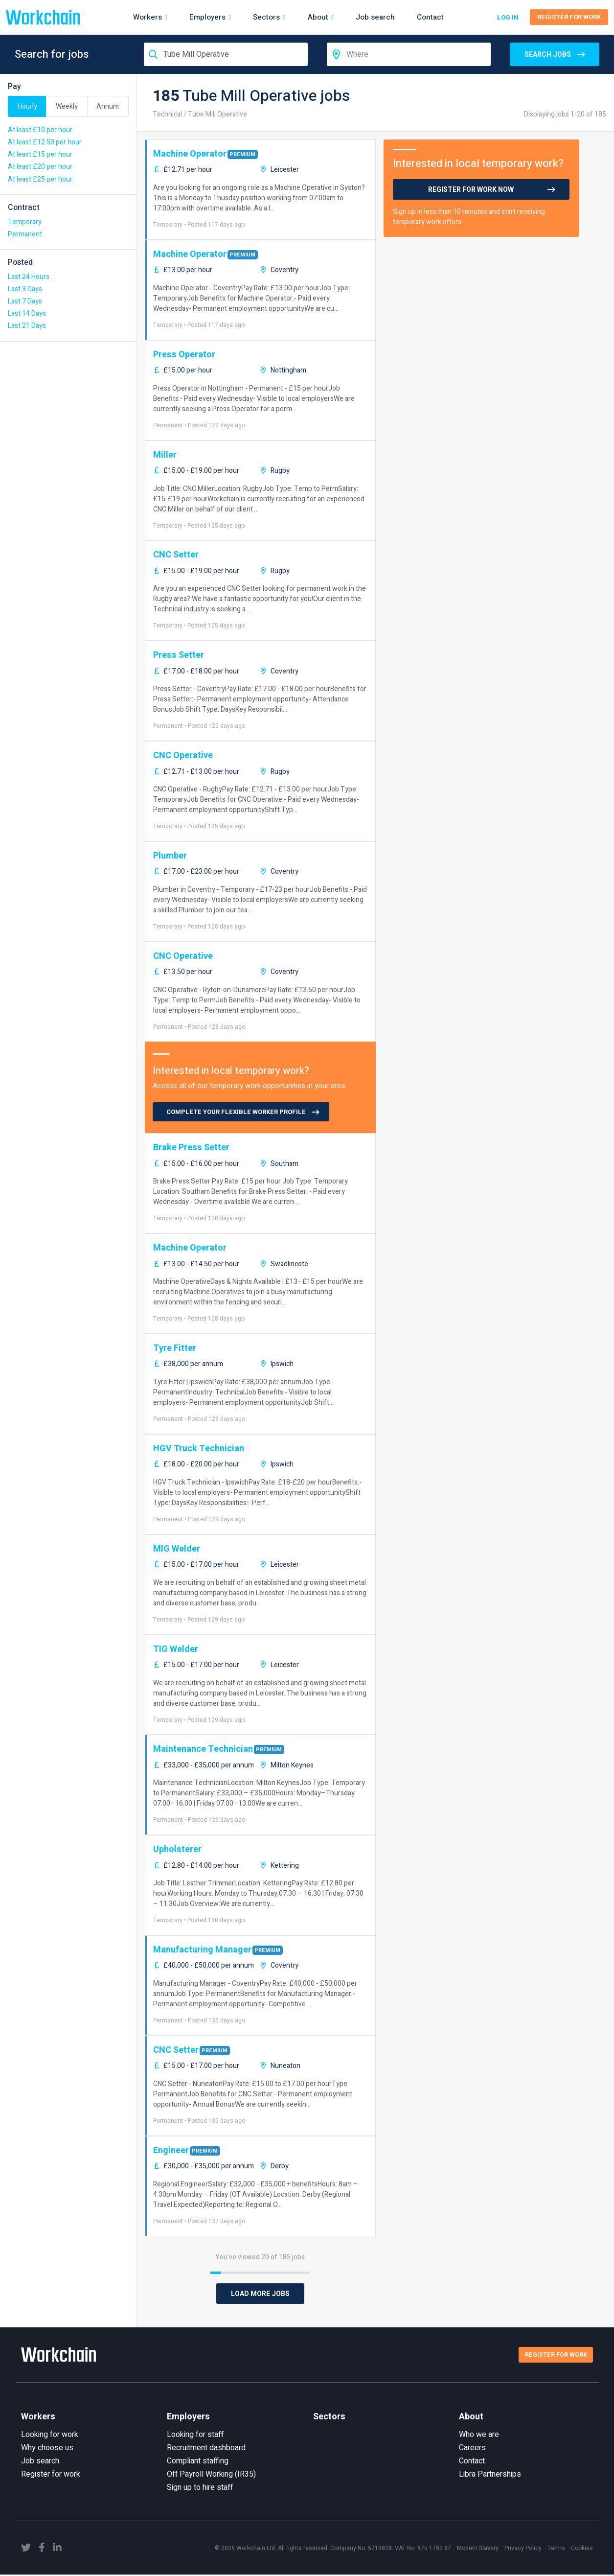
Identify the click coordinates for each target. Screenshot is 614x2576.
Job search (374, 17)
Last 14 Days (27, 313)
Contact (429, 17)
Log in (506, 17)
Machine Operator (190, 154)
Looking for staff (195, 2435)
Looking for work (49, 2435)
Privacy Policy (523, 2549)
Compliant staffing (197, 2462)
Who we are (479, 2435)
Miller (165, 455)
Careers (472, 2449)
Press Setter (178, 655)
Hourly (27, 106)
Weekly (67, 106)
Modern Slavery (478, 2549)
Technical (167, 114)
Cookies (582, 2549)
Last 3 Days (25, 289)
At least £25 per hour (40, 179)
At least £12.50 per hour (45, 142)
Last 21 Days (27, 326)
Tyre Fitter (174, 1348)
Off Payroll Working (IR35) (211, 2476)
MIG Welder (176, 1548)
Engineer (171, 2150)
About (320, 17)
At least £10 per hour (40, 130)
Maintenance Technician (203, 1749)
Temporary (25, 222)
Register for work (50, 2476)
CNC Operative (183, 755)
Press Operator (184, 354)
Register (569, 17)
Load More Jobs (260, 2294)
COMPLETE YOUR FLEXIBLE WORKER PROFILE (236, 1111)
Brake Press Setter (191, 1147)
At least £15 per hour (40, 154)
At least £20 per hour (40, 167)
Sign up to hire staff (200, 2489)
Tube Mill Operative (217, 114)
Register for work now (471, 190)
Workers (149, 17)
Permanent (25, 234)
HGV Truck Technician (198, 1448)
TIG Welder (175, 1649)
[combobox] (226, 54)
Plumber (170, 855)
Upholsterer (177, 1849)
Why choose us (47, 2449)
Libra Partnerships (490, 2476)
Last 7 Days (25, 301)
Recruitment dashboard (206, 2449)
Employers (209, 17)
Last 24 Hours (28, 277)
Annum (107, 106)
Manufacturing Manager (202, 1949)
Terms (556, 2549)
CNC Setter (176, 554)
